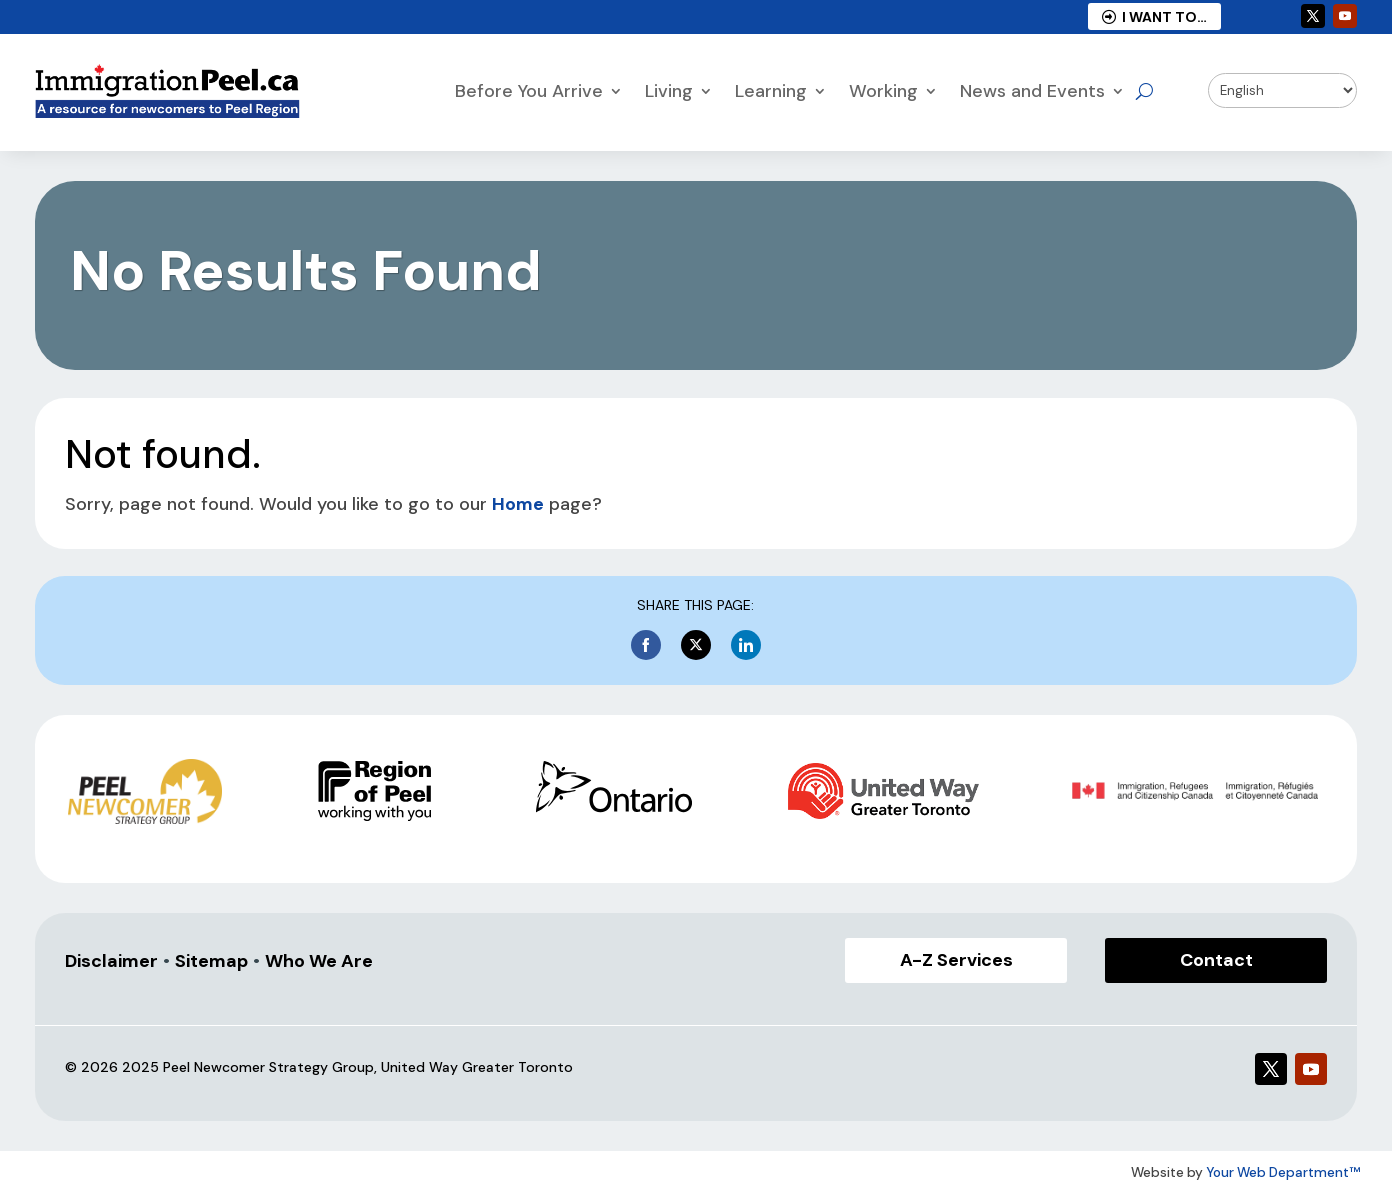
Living (669, 91)
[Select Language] (1283, 91)
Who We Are (319, 961)
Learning (771, 91)
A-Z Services (956, 960)
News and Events (1032, 91)
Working (883, 91)
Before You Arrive (529, 91)
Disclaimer (111, 961)
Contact (1216, 960)
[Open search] (1144, 91)
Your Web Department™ (1283, 1172)
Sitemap (211, 961)
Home (518, 504)
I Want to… (1154, 17)
